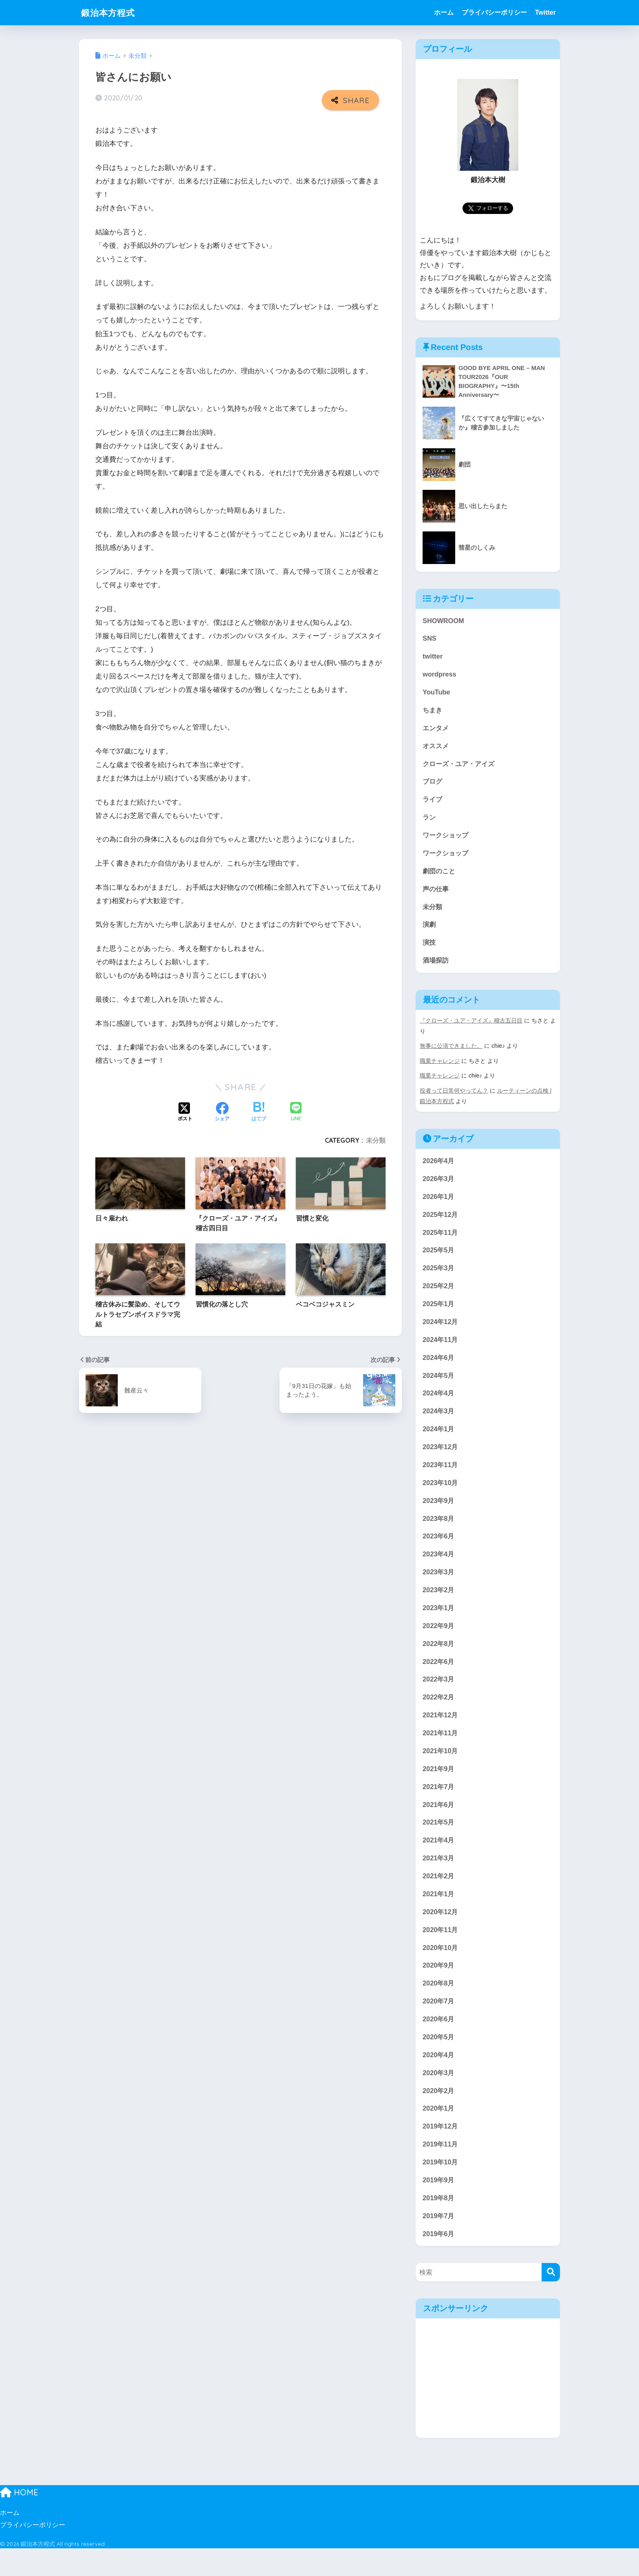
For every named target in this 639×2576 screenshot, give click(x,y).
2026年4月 (439, 1168)
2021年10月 (441, 1769)
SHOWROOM (444, 622)
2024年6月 (439, 1368)
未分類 (376, 1140)
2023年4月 (439, 1569)
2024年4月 (439, 1404)
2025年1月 (439, 1314)
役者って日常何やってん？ (454, 1097)
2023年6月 (439, 1550)
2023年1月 (439, 1623)
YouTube (437, 695)
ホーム (444, 12)
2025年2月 (439, 1295)
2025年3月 (439, 1277)
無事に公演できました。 (451, 1053)
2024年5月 (439, 1386)
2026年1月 (439, 1204)
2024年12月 (441, 1332)
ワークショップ (447, 840)
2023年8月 (439, 1532)
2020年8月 (439, 2006)
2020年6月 (439, 2042)
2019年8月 (439, 2224)
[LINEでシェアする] (296, 1112)
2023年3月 (439, 1587)
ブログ (433, 785)
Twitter (545, 12)
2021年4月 (439, 1860)
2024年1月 (439, 1441)
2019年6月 (439, 2261)
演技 (429, 950)
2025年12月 (441, 1222)
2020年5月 (439, 2061)
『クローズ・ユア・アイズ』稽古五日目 (471, 1028)
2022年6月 (439, 1678)
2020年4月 (439, 2078)
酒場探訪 (436, 968)
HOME (19, 2520)
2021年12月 (441, 1732)
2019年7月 (439, 2243)
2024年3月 (439, 1423)
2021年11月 (441, 1751)
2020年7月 (439, 2024)
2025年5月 (439, 1259)
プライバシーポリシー (494, 12)
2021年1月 (439, 1915)
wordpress (440, 676)
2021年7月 (439, 1805)
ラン (429, 822)
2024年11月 (441, 1350)
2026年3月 (439, 1186)
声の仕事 (436, 895)
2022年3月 (439, 1696)
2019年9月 (439, 2206)
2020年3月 (439, 2097)
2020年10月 (441, 1969)
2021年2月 (439, 1896)
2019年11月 (441, 2170)
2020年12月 (441, 1933)
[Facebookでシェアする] (222, 1112)
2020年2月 (439, 2115)
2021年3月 (439, 1878)
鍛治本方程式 (110, 12)
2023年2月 (439, 1605)
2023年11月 (441, 1477)
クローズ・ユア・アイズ (461, 767)
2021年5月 (439, 1842)
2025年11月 (441, 1241)
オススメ (436, 749)
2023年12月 (441, 1459)
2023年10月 (441, 1496)
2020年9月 (439, 1988)
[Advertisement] (488, 2406)
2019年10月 (441, 2188)
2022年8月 (439, 1660)
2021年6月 (439, 1823)
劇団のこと (440, 877)
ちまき (433, 712)
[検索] (551, 2300)
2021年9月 (439, 1787)
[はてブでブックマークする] (258, 1112)
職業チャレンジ (440, 1068)
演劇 (429, 931)
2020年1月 (439, 2133)
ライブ (433, 804)
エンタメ (436, 731)
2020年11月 (441, 1951)
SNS (429, 640)
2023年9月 (439, 1514)
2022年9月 (439, 1641)
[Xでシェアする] (185, 1112)
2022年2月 (439, 1714)
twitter (433, 658)
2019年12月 (441, 2151)
